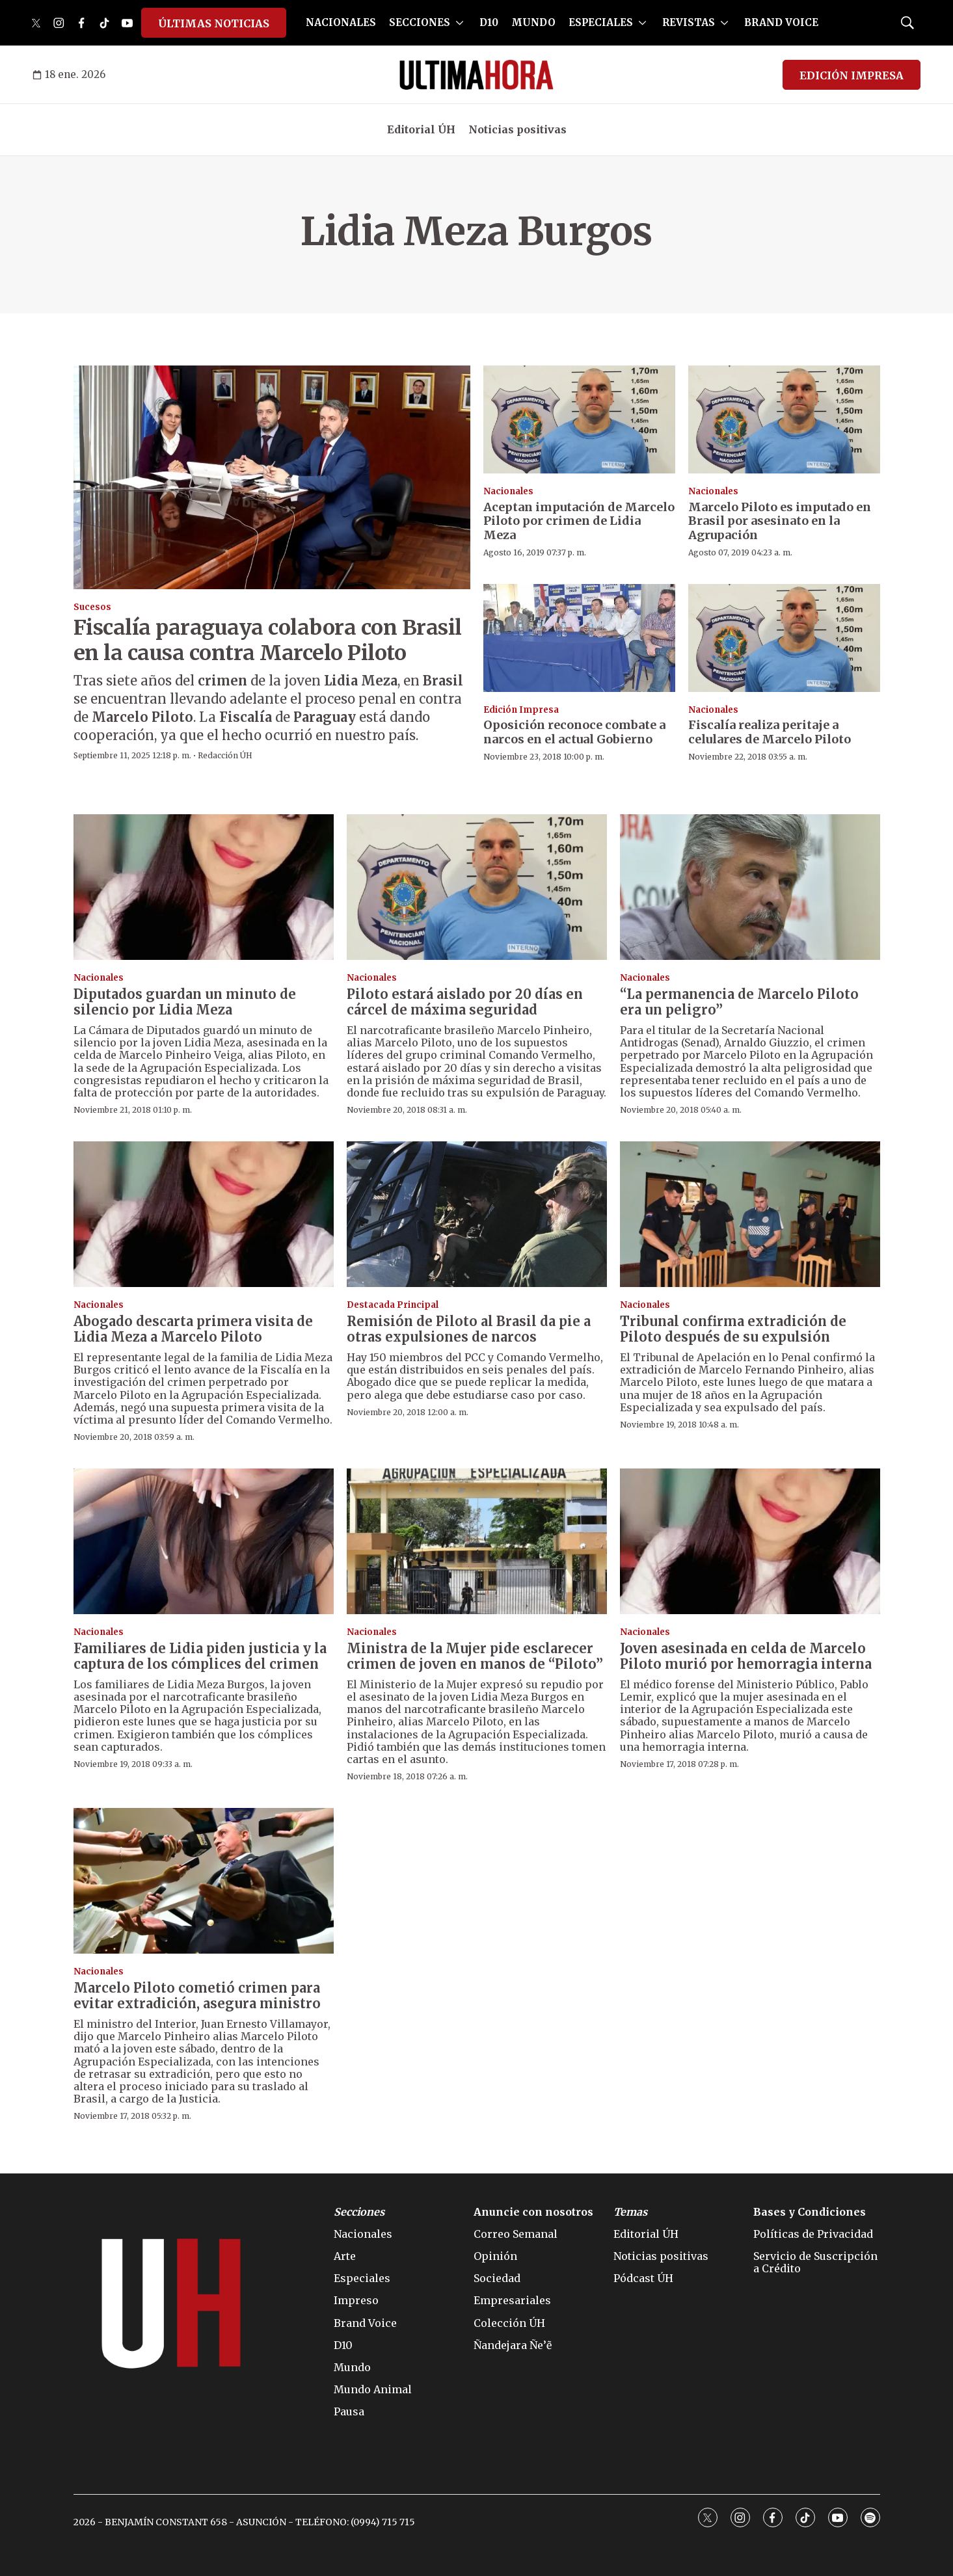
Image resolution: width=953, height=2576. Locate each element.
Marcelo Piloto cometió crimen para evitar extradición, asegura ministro (197, 1996)
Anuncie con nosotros (533, 2212)
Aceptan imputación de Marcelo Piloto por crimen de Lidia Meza (579, 520)
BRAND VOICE (781, 22)
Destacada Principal (392, 1304)
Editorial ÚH (421, 129)
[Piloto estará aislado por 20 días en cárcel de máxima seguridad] (477, 887)
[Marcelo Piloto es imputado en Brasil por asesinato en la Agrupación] (784, 419)
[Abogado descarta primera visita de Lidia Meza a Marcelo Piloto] (204, 1214)
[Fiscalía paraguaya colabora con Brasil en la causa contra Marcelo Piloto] (272, 477)
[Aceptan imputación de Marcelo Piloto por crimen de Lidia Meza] (579, 419)
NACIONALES (341, 22)
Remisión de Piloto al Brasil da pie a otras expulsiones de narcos (469, 1329)
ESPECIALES (601, 22)
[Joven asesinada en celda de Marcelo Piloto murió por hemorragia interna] (750, 1541)
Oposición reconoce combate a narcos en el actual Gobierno (574, 732)
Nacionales (508, 491)
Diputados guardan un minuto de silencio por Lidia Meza (185, 1002)
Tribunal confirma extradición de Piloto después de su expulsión (733, 1329)
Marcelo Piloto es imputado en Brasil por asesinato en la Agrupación (779, 520)
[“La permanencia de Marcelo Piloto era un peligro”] (750, 887)
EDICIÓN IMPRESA (851, 75)
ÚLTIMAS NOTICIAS (213, 23)
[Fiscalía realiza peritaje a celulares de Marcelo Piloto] (784, 638)
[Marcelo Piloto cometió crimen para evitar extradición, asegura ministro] (204, 1881)
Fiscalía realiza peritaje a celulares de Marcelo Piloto (769, 732)
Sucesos (92, 607)
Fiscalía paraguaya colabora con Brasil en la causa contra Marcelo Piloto (268, 640)
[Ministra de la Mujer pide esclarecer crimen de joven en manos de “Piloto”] (477, 1541)
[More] (459, 22)
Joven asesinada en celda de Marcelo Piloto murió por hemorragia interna (746, 1656)
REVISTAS (688, 22)
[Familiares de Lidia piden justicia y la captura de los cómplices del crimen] (204, 1541)
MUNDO (533, 22)
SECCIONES (419, 22)
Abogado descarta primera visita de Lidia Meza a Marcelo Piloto (193, 1329)
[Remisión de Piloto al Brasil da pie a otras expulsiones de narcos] (477, 1214)
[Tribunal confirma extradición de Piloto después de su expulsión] (750, 1214)
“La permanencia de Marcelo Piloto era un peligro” (739, 1002)
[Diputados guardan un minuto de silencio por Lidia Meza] (204, 887)
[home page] (476, 74)
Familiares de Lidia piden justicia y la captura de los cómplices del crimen (200, 1656)
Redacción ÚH (225, 755)
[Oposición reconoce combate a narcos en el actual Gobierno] (579, 638)
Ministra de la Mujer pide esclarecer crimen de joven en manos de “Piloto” (475, 1656)
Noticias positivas (517, 129)
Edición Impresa (521, 709)
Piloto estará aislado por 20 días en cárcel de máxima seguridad (465, 1002)
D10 (488, 22)
